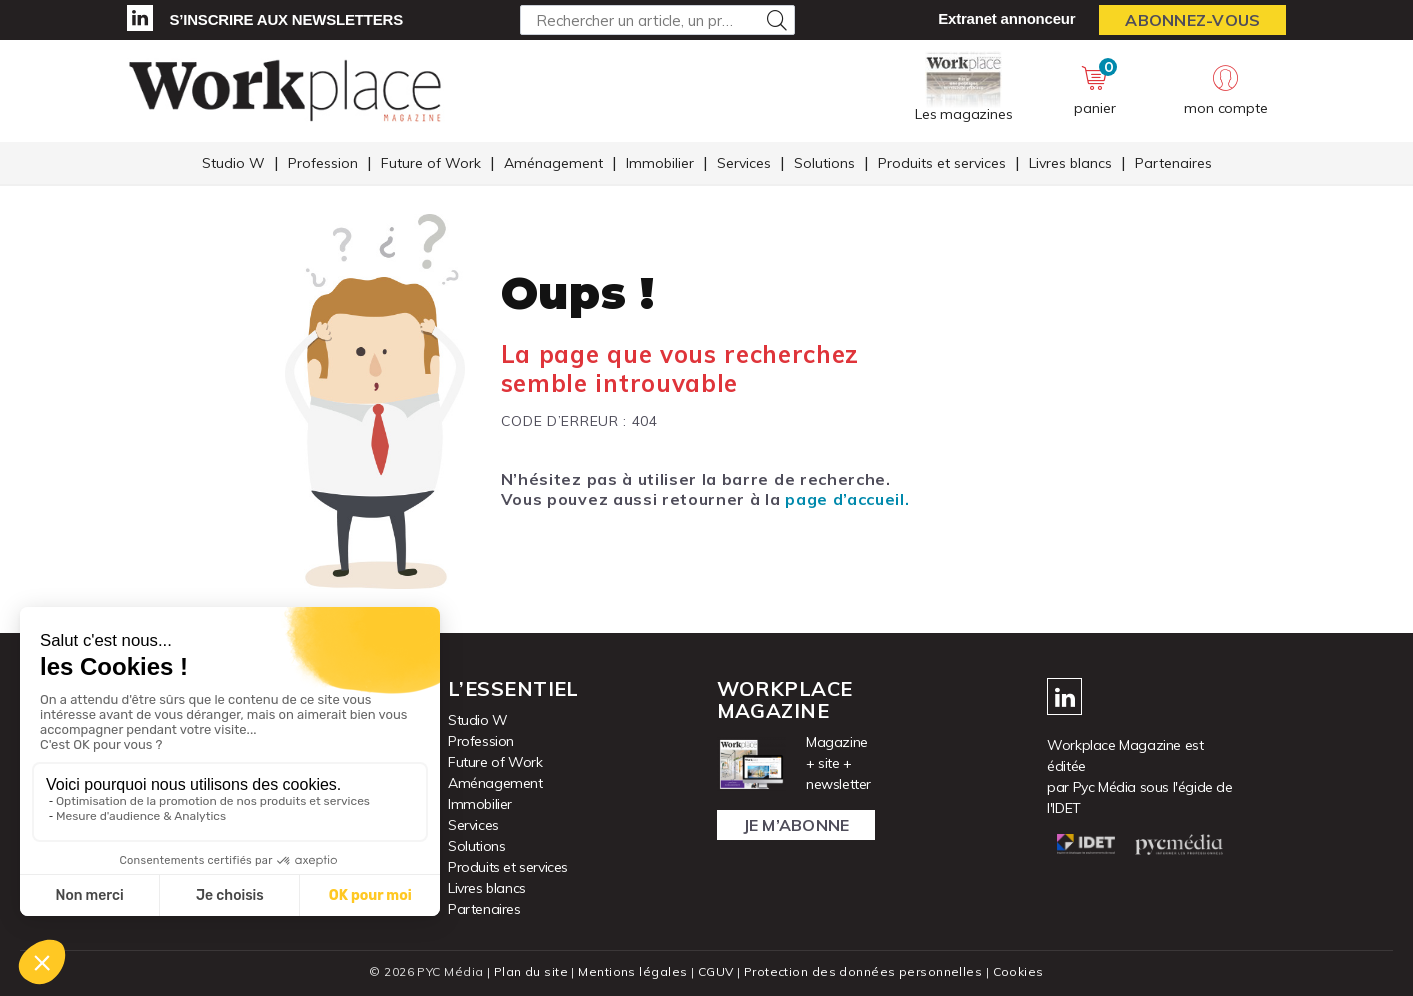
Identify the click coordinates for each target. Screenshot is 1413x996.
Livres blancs (1070, 163)
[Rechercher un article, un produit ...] (657, 20)
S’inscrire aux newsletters (286, 19)
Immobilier (660, 163)
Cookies (1018, 971)
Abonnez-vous (1192, 20)
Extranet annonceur (1006, 18)
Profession (323, 163)
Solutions (824, 163)
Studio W (233, 163)
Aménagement (553, 163)
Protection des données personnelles (863, 971)
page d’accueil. (847, 499)
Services (744, 163)
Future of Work (431, 163)
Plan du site (531, 971)
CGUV (716, 971)
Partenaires (1173, 163)
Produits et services (942, 163)
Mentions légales (632, 971)
